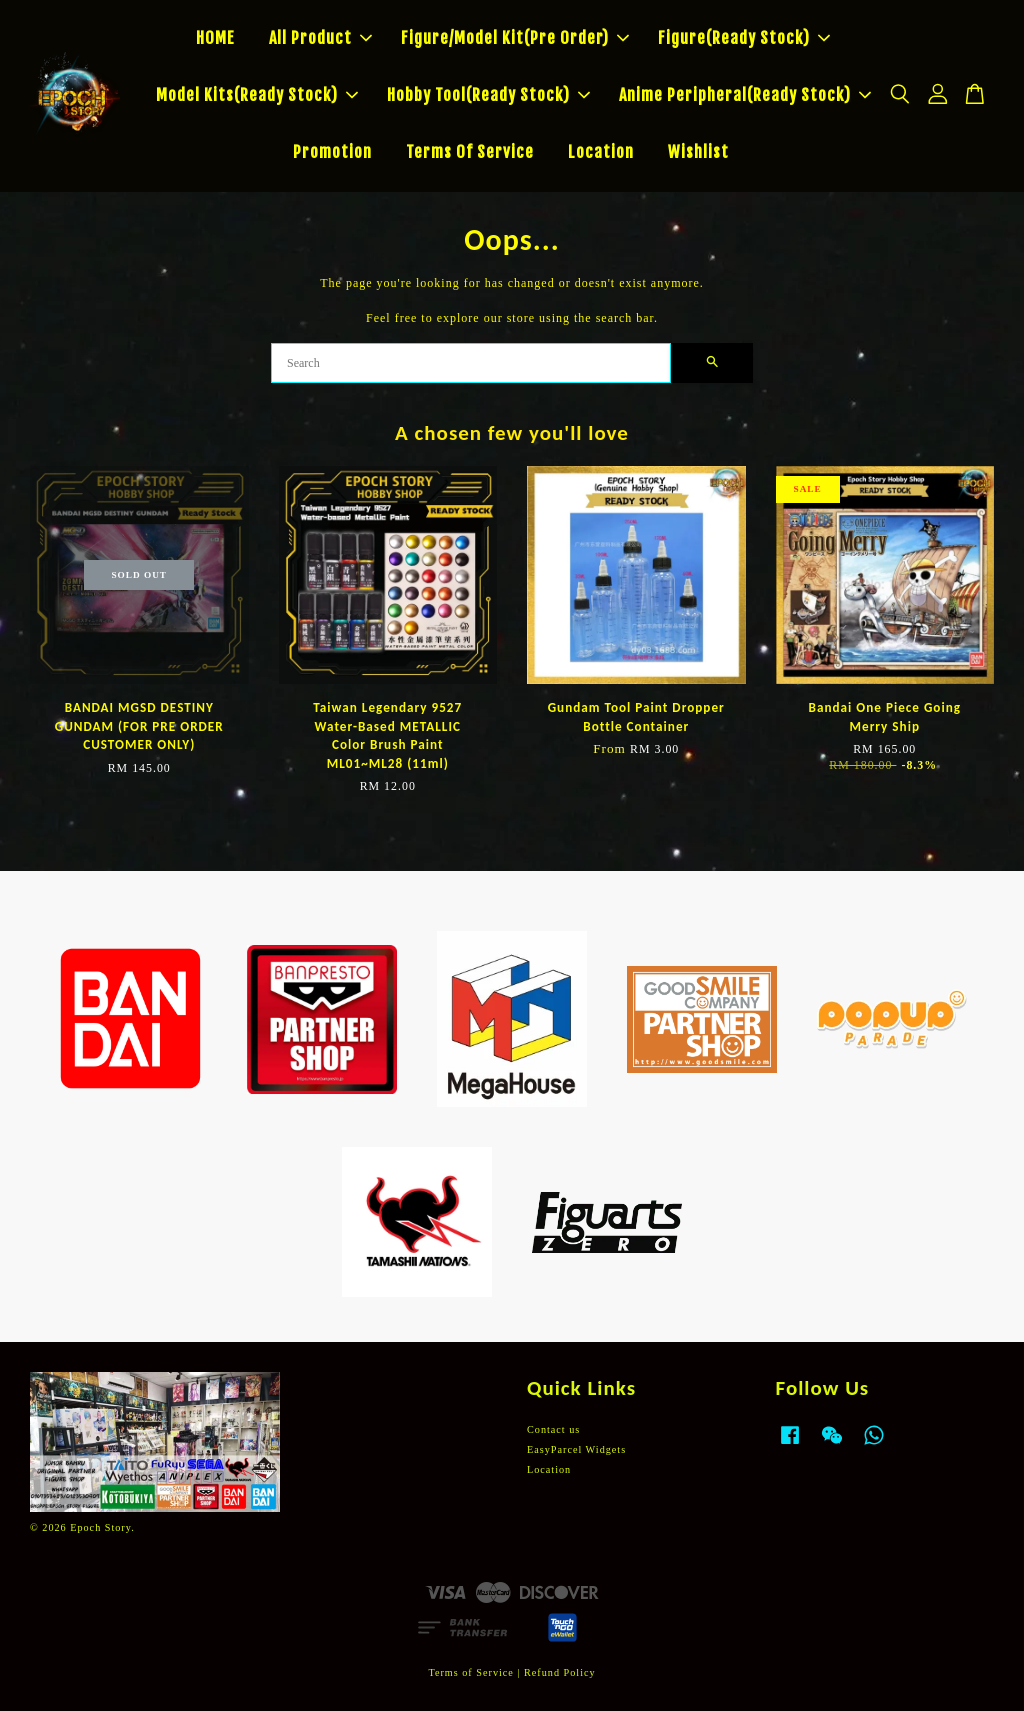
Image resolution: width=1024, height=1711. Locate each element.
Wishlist (698, 152)
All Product (320, 38)
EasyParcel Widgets (576, 1449)
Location (601, 152)
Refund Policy (560, 1672)
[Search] (471, 363)
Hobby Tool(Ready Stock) (488, 95)
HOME (215, 38)
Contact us (553, 1429)
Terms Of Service (470, 152)
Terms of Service (470, 1672)
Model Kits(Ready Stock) (257, 95)
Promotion (332, 152)
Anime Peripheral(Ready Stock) (745, 95)
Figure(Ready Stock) (744, 38)
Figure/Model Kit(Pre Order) (515, 38)
